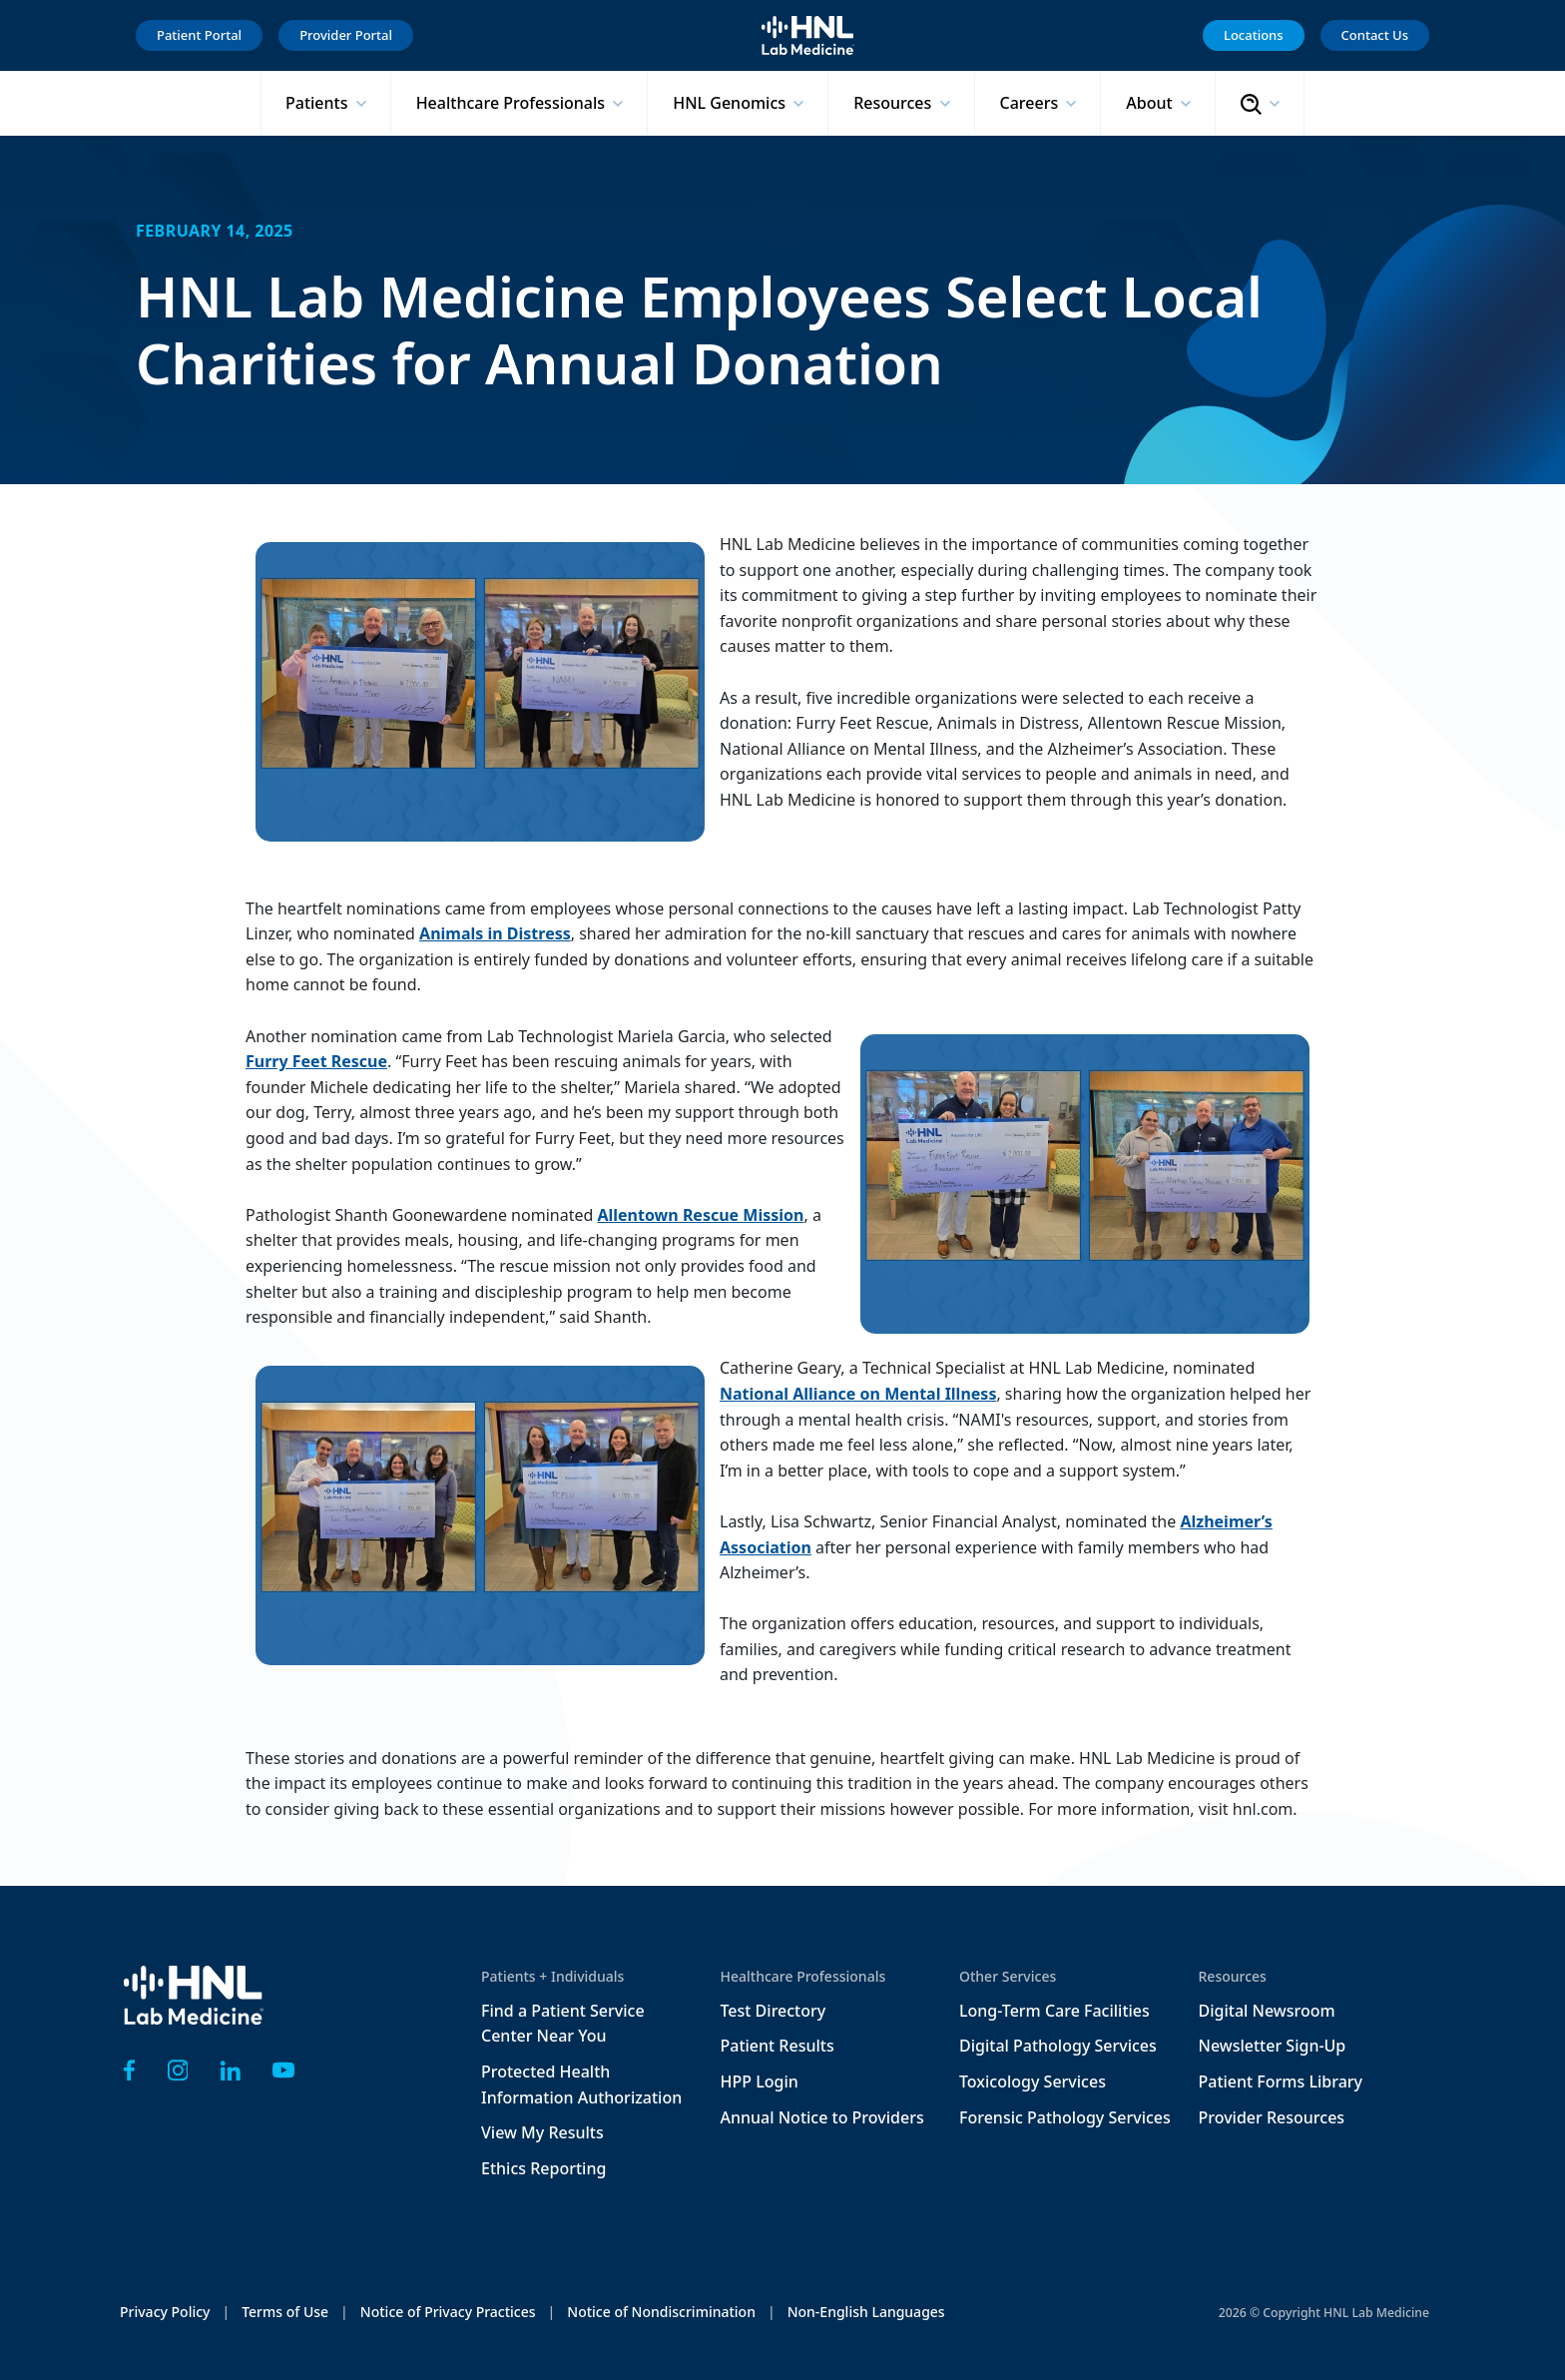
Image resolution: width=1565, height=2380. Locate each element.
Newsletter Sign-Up (1272, 2046)
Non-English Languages (866, 2311)
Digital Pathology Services (1058, 2046)
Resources (894, 103)
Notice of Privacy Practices (448, 2311)
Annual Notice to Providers (822, 2117)
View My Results (542, 2132)
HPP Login (759, 2081)
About (1151, 103)
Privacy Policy (165, 2311)
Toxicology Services (1032, 2081)
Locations (1254, 35)
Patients (318, 103)
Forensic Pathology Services (1065, 2117)
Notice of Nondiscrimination (661, 2311)
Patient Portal (199, 35)
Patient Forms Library (1281, 2081)
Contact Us (1374, 35)
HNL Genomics (731, 103)
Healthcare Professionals (513, 103)
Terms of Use (285, 2311)
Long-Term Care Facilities (1054, 2011)
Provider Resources (1272, 2117)
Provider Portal (345, 35)
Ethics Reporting (543, 2168)
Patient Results (777, 2046)
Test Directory (773, 2011)
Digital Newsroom (1267, 2011)
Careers (1031, 103)
